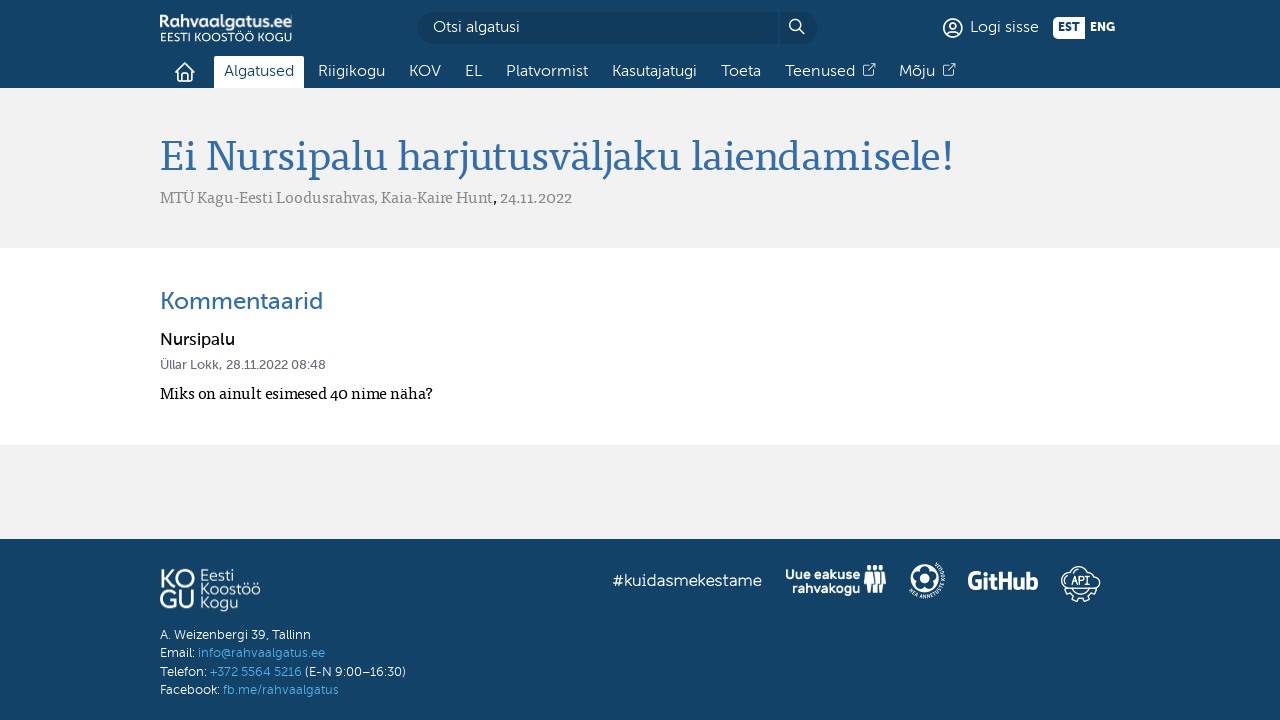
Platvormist (547, 72)
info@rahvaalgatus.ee (261, 653)
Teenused (820, 72)
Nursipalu (197, 340)
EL (473, 72)
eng (1102, 28)
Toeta (741, 72)
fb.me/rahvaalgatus (281, 690)
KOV (425, 72)
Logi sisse (1004, 28)
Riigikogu (351, 72)
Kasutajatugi (654, 72)
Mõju (917, 72)
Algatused (259, 72)
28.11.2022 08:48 (276, 365)
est (1069, 28)
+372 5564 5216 (256, 672)
